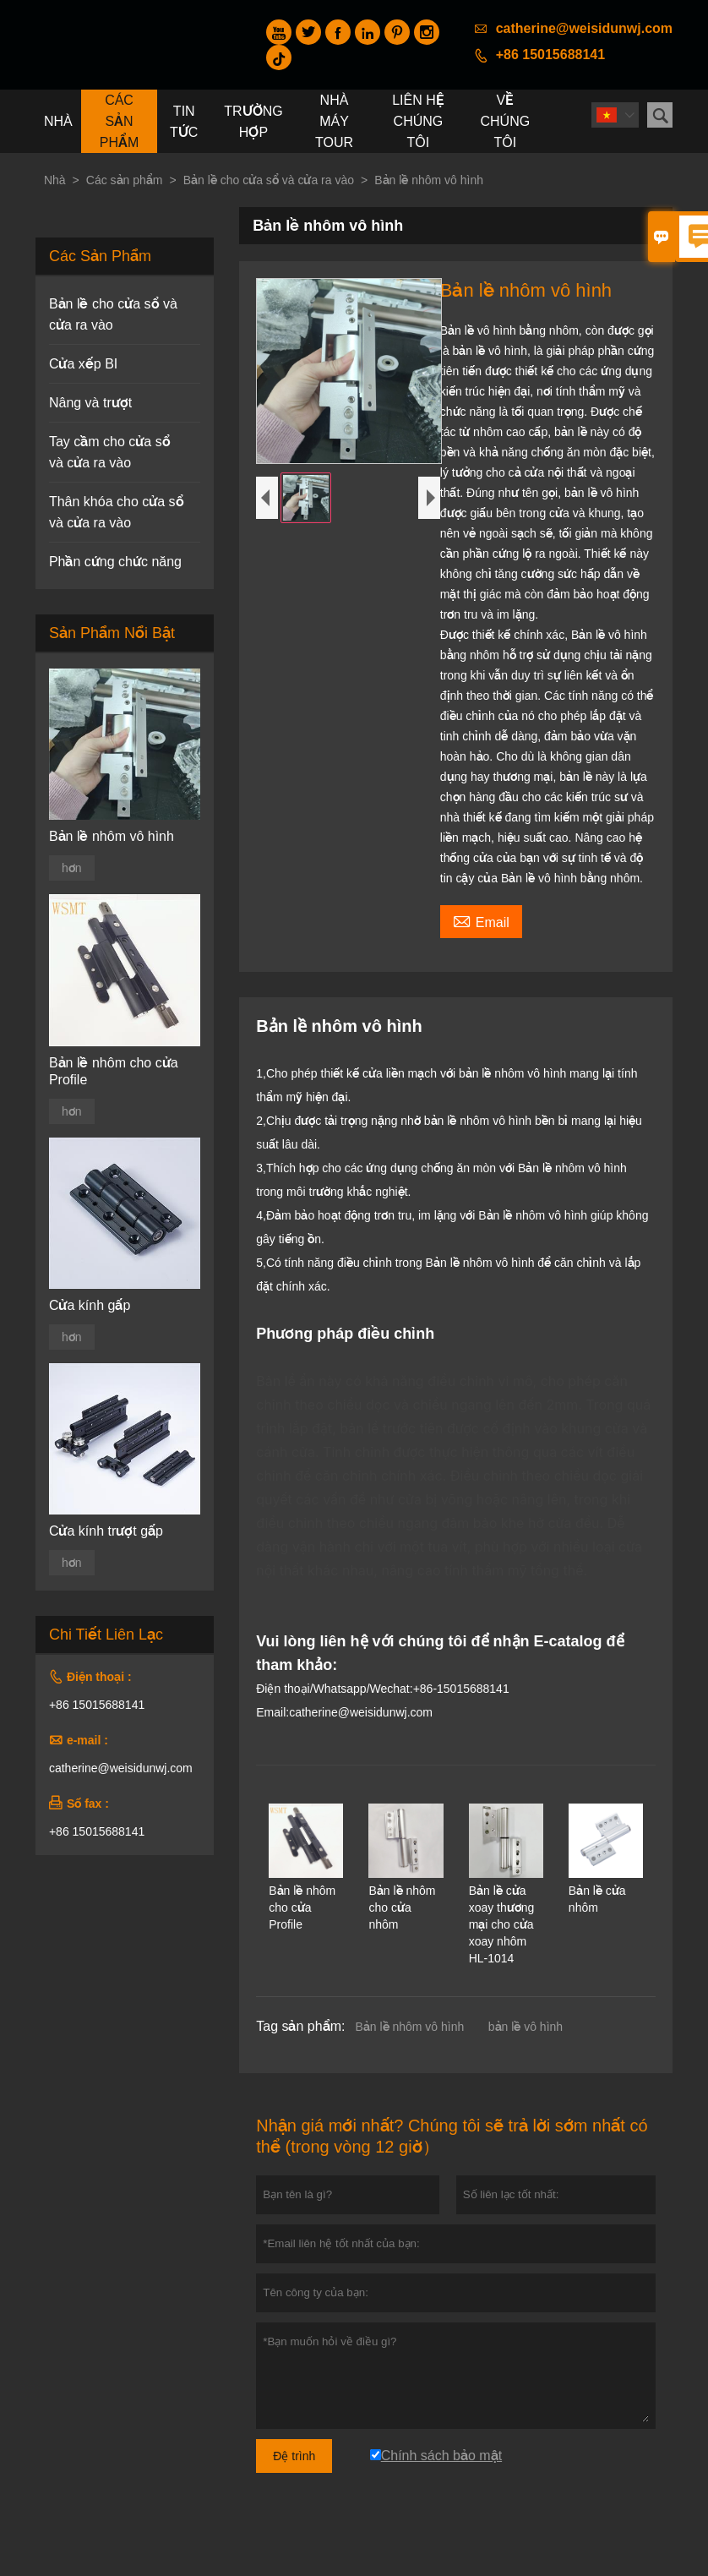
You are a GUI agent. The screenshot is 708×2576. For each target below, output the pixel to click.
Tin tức (184, 121)
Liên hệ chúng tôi (418, 121)
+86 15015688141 (550, 54)
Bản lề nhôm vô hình (409, 2026)
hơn (72, 868)
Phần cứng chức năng (115, 561)
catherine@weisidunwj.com (584, 28)
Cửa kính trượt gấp (106, 1531)
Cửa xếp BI (83, 364)
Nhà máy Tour (334, 121)
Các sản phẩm (119, 121)
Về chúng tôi (506, 121)
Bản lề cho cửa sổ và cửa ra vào (268, 180)
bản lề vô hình (525, 2026)
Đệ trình (294, 2456)
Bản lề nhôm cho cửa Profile (113, 1071)
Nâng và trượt (90, 403)
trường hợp (253, 121)
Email (481, 920)
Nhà (58, 121)
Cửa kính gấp (89, 1305)
